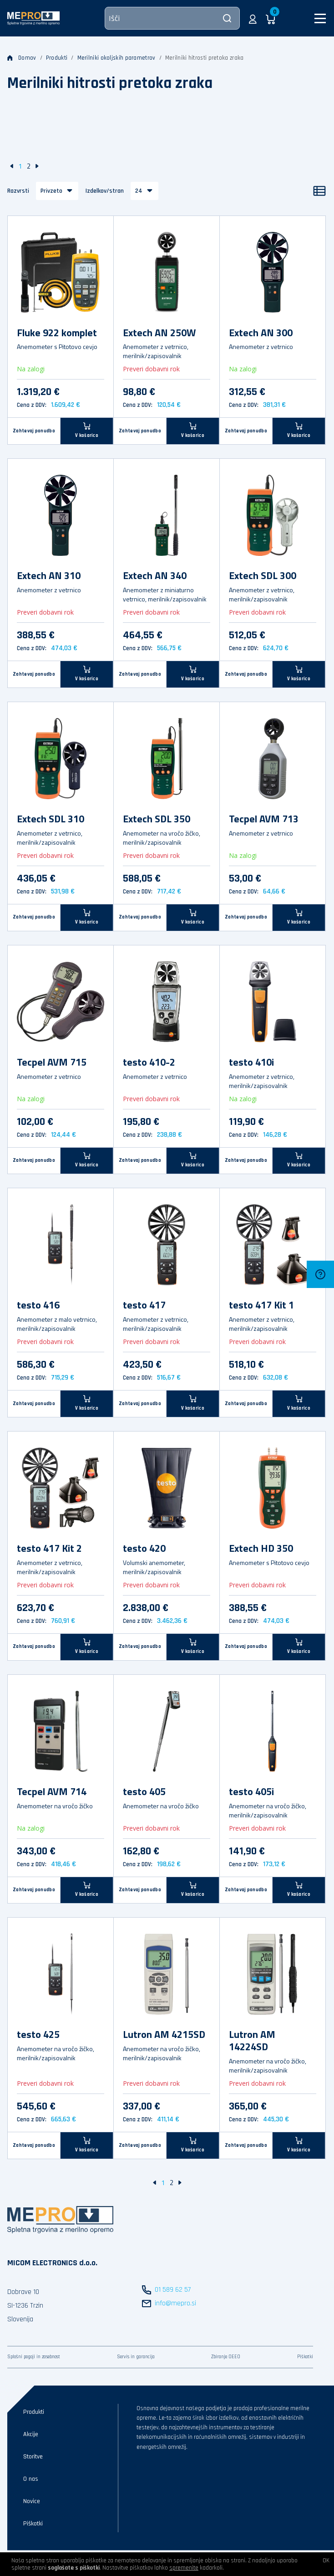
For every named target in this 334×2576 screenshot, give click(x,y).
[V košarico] (87, 430)
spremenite (183, 2567)
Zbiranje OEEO (225, 2357)
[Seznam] (319, 191)
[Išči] (172, 18)
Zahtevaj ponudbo (34, 431)
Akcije (30, 2434)
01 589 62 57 (173, 2289)
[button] (253, 18)
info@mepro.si (175, 2303)
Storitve (33, 2457)
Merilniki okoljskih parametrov (116, 58)
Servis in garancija (136, 2357)
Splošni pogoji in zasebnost (33, 2357)
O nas (30, 2479)
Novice (31, 2501)
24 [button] (138, 191)
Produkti (56, 58)
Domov (21, 58)
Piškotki (305, 2357)
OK (326, 2560)
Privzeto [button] (51, 191)
